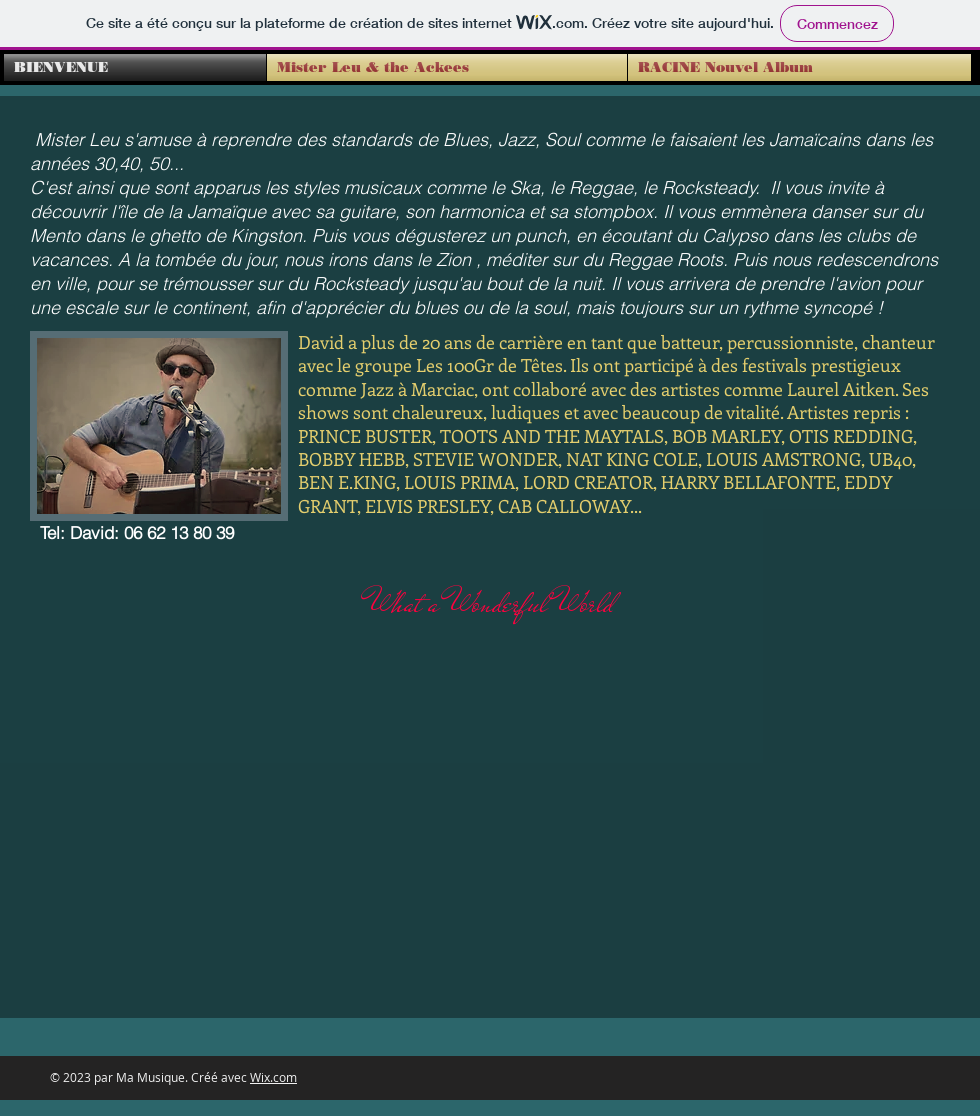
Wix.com (273, 1077)
